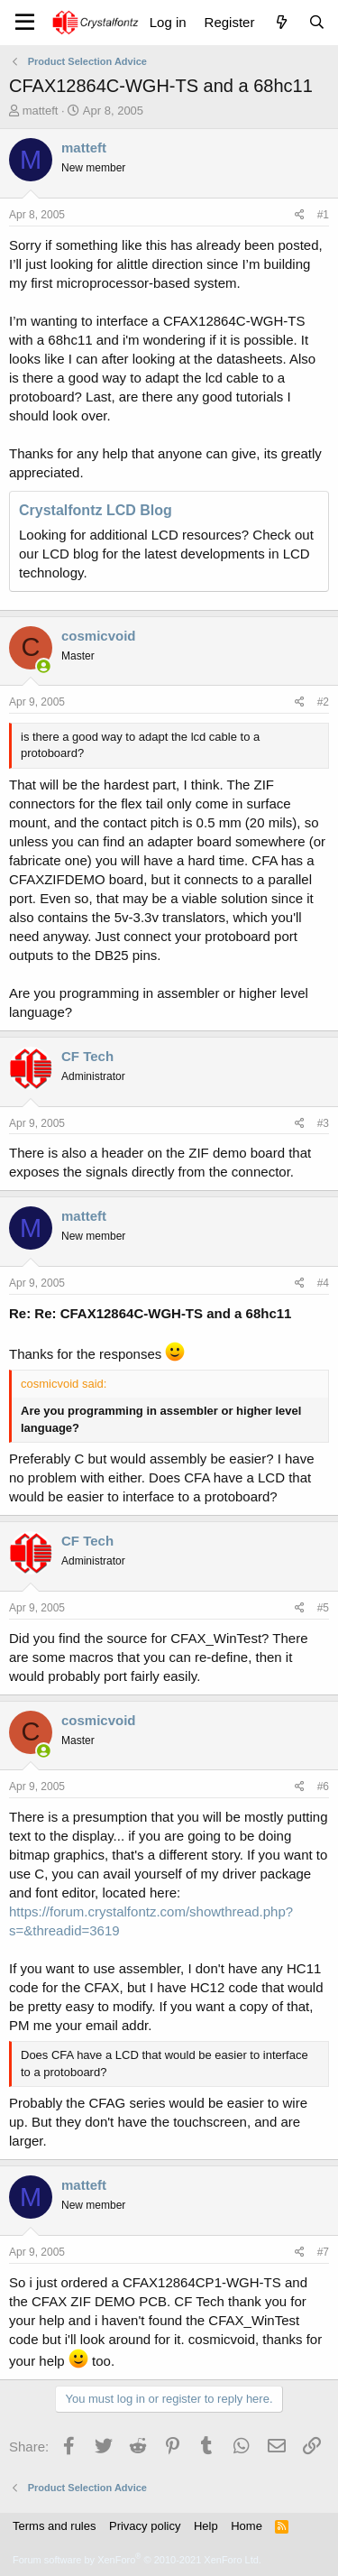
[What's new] (280, 22)
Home (246, 2526)
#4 (323, 1283)
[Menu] (25, 22)
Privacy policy (144, 2526)
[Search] (316, 22)
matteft (41, 110)
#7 (323, 2252)
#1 (323, 214)
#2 (323, 702)
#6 (323, 1786)
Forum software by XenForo (137, 2559)
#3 (323, 1123)
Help (206, 2526)
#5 (323, 1608)
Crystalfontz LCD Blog (95, 510)
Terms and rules (54, 2526)
